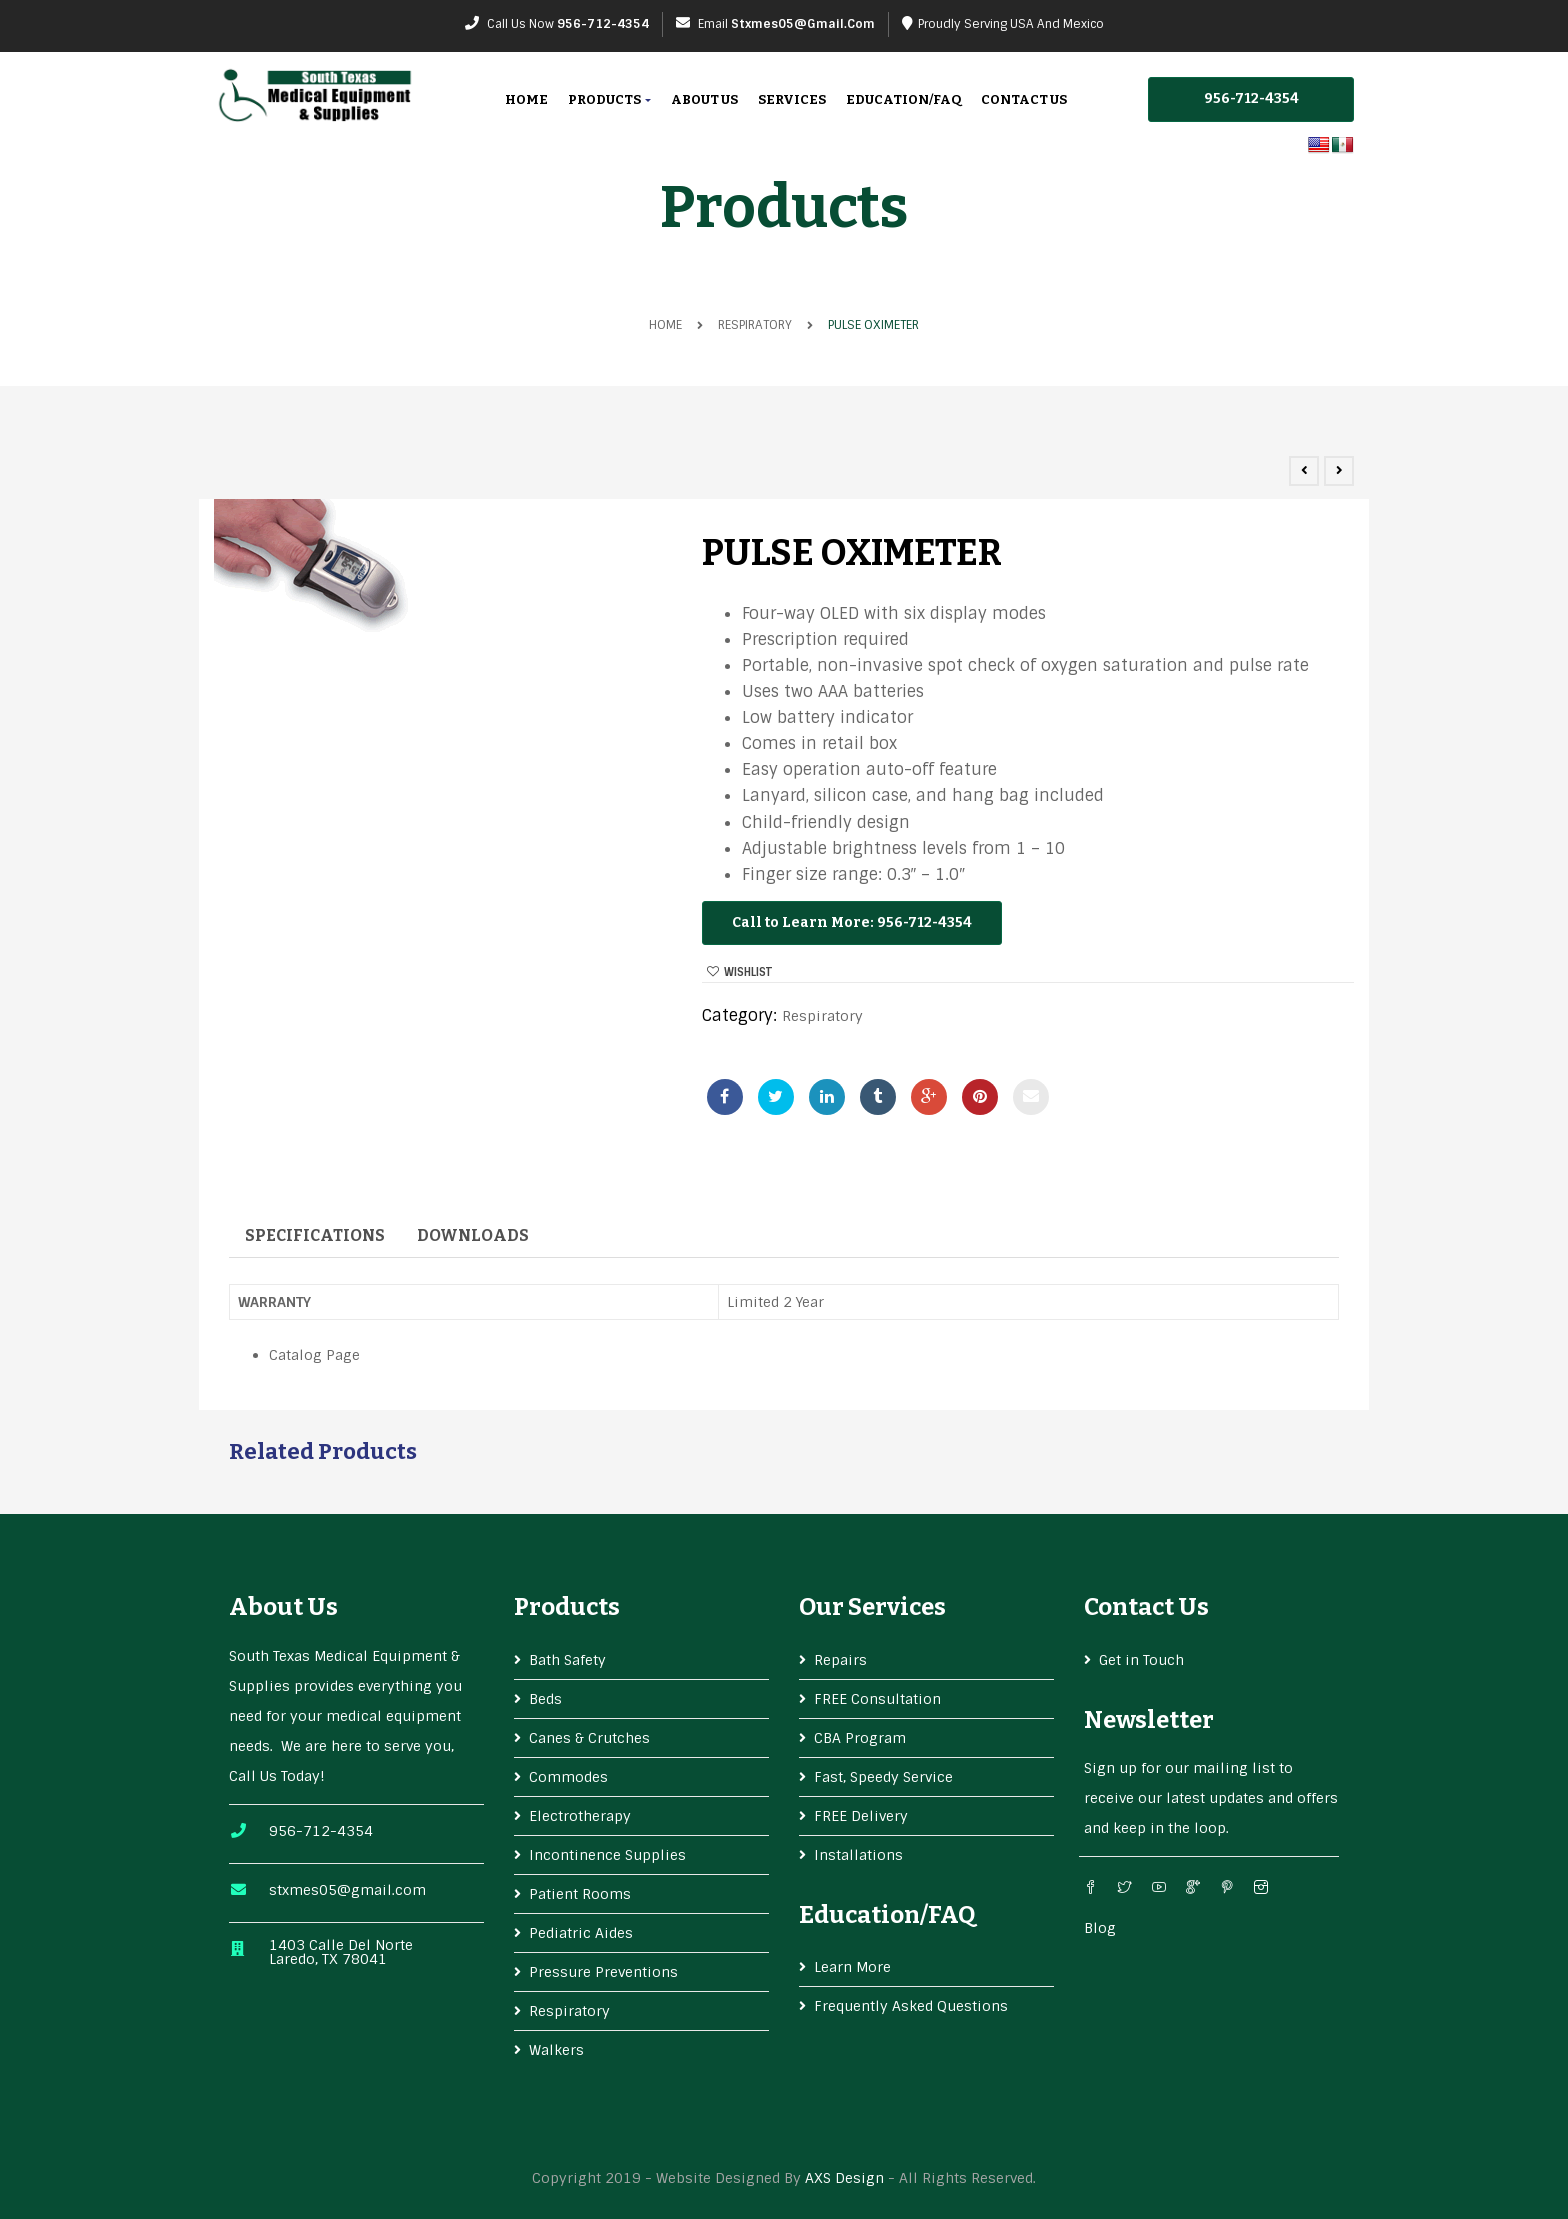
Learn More (852, 1967)
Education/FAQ (903, 99)
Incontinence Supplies (607, 1855)
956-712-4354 (603, 24)
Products (609, 99)
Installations (858, 1855)
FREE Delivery (861, 1816)
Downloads (473, 1235)
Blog (1100, 1928)
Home (526, 99)
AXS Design (844, 2178)
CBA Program (860, 1738)
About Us (704, 99)
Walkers (556, 2050)
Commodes (568, 1777)
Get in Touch (1141, 1660)
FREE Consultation (877, 1699)
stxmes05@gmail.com (803, 24)
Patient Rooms (580, 1894)
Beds (545, 1699)
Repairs (840, 1660)
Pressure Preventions (603, 1972)
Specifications (315, 1235)
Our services (872, 1607)
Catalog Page (314, 1355)
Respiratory (755, 325)
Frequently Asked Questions (911, 2006)
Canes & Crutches (589, 1738)
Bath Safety (567, 1660)
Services (792, 99)
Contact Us (1024, 99)
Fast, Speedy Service (883, 1777)
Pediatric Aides (581, 1933)
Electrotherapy (580, 1816)
